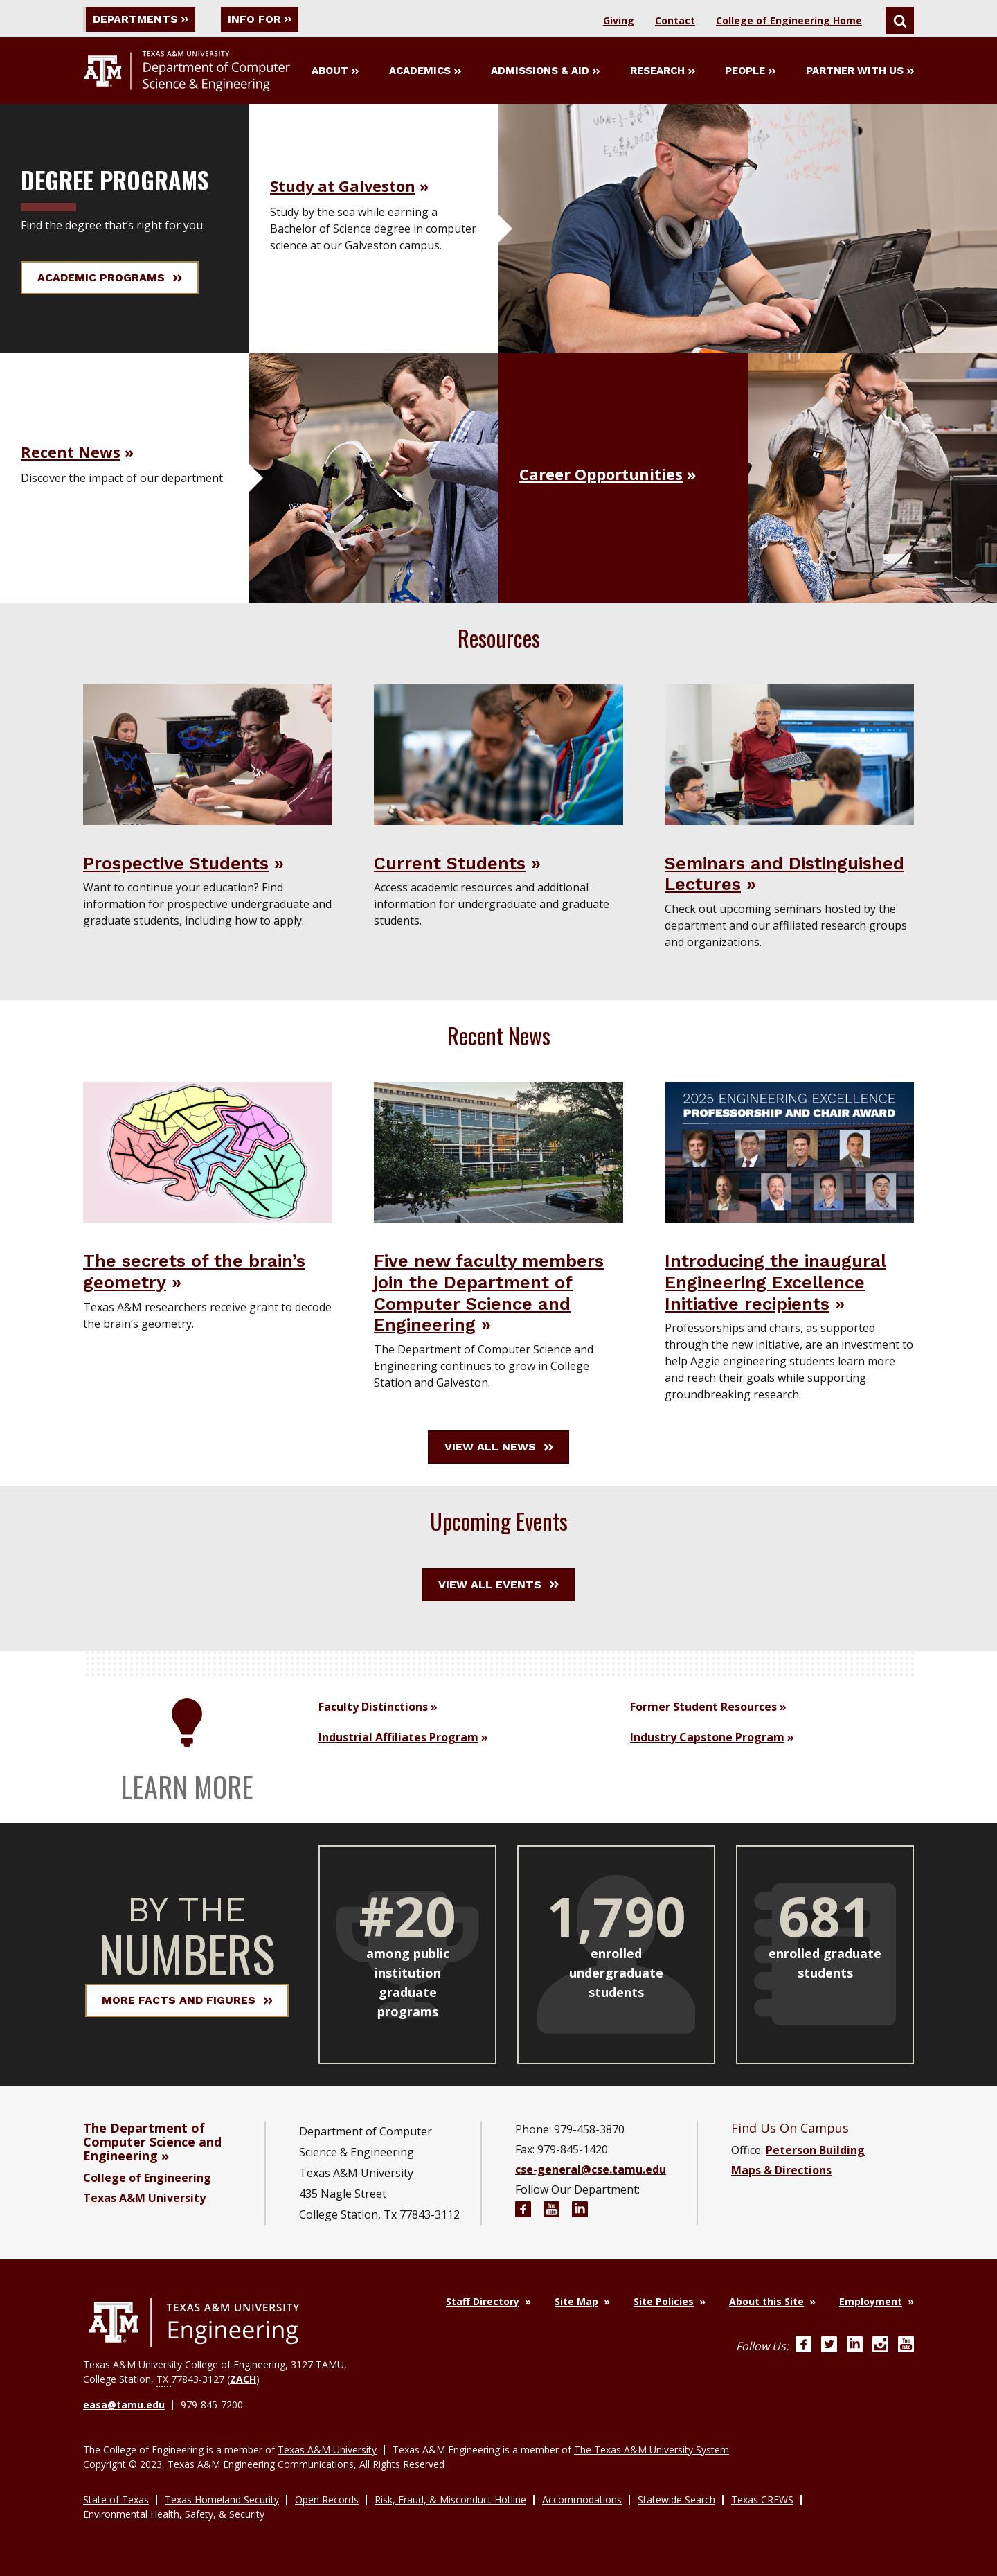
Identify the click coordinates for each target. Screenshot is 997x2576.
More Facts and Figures (187, 2000)
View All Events (498, 1584)
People (750, 70)
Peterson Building (815, 2150)
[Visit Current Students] (498, 753)
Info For (262, 19)
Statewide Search (676, 2498)
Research (662, 70)
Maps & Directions (781, 2170)
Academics (425, 70)
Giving (618, 20)
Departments (141, 19)
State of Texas (116, 2498)
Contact (675, 20)
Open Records (327, 2498)
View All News (498, 1446)
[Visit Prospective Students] (207, 753)
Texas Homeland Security (222, 2498)
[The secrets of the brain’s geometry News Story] (207, 1151)
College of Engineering (147, 2177)
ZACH (243, 2379)
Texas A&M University (144, 2197)
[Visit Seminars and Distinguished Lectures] (789, 753)
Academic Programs (109, 277)
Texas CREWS (762, 2498)
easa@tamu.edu (124, 2404)
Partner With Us (860, 70)
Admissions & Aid (545, 70)
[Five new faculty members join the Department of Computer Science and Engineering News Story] (498, 1151)
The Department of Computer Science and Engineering (152, 2142)
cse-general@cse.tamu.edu (590, 2169)
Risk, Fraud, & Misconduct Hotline (450, 2498)
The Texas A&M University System (651, 2448)
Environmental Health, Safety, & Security (173, 2513)
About (335, 70)
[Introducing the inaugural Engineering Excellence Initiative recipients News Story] (789, 1151)
